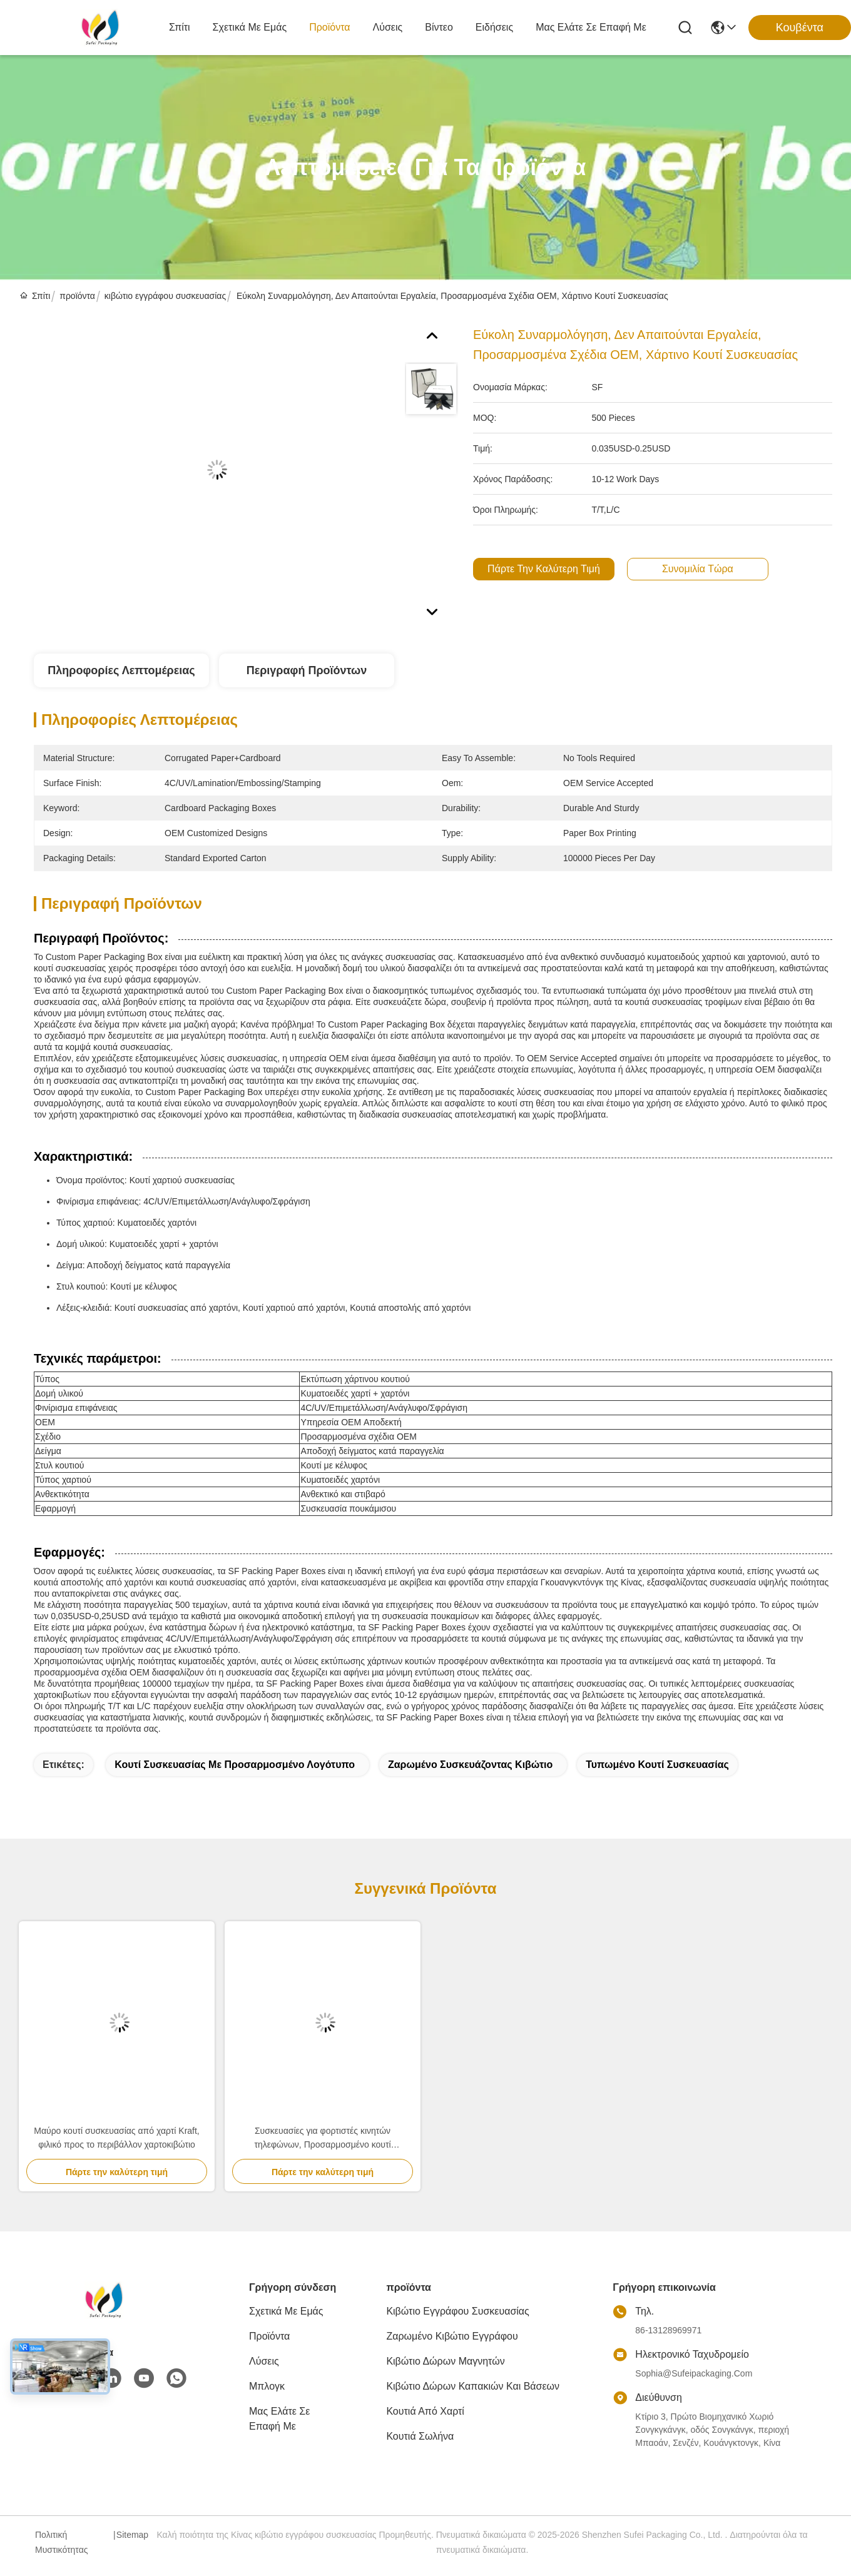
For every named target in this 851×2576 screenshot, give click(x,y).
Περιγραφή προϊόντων (307, 670)
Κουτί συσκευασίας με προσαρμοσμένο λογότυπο (235, 1764)
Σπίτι (179, 27)
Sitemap (132, 2535)
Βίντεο (439, 27)
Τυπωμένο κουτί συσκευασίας (657, 1764)
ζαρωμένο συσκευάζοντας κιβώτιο (470, 1764)
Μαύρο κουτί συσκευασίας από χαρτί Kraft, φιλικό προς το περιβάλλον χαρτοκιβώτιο (117, 2137)
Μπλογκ (267, 2386)
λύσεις (388, 27)
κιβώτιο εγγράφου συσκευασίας (165, 296)
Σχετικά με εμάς (250, 27)
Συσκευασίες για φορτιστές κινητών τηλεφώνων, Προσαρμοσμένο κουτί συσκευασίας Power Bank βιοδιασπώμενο (323, 2138)
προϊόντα (329, 27)
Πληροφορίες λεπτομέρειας (121, 670)
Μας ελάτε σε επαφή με (591, 27)
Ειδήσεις (494, 27)
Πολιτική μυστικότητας (61, 2542)
